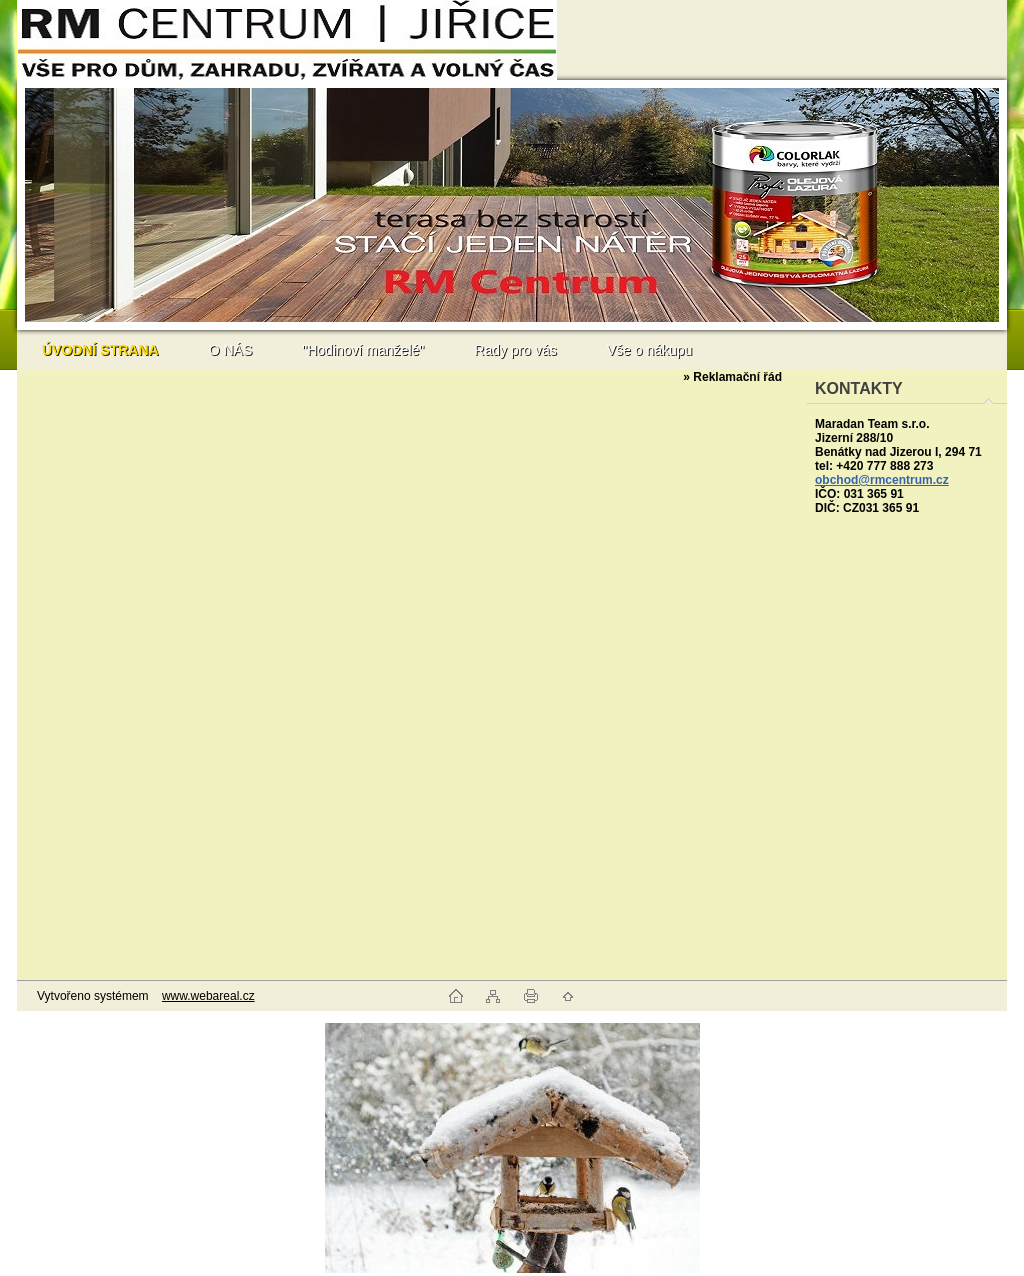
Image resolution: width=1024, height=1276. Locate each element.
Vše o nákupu (650, 350)
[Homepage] (100, 350)
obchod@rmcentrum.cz (882, 480)
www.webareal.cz (208, 996)
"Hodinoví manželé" (363, 350)
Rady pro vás (515, 350)
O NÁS (231, 350)
